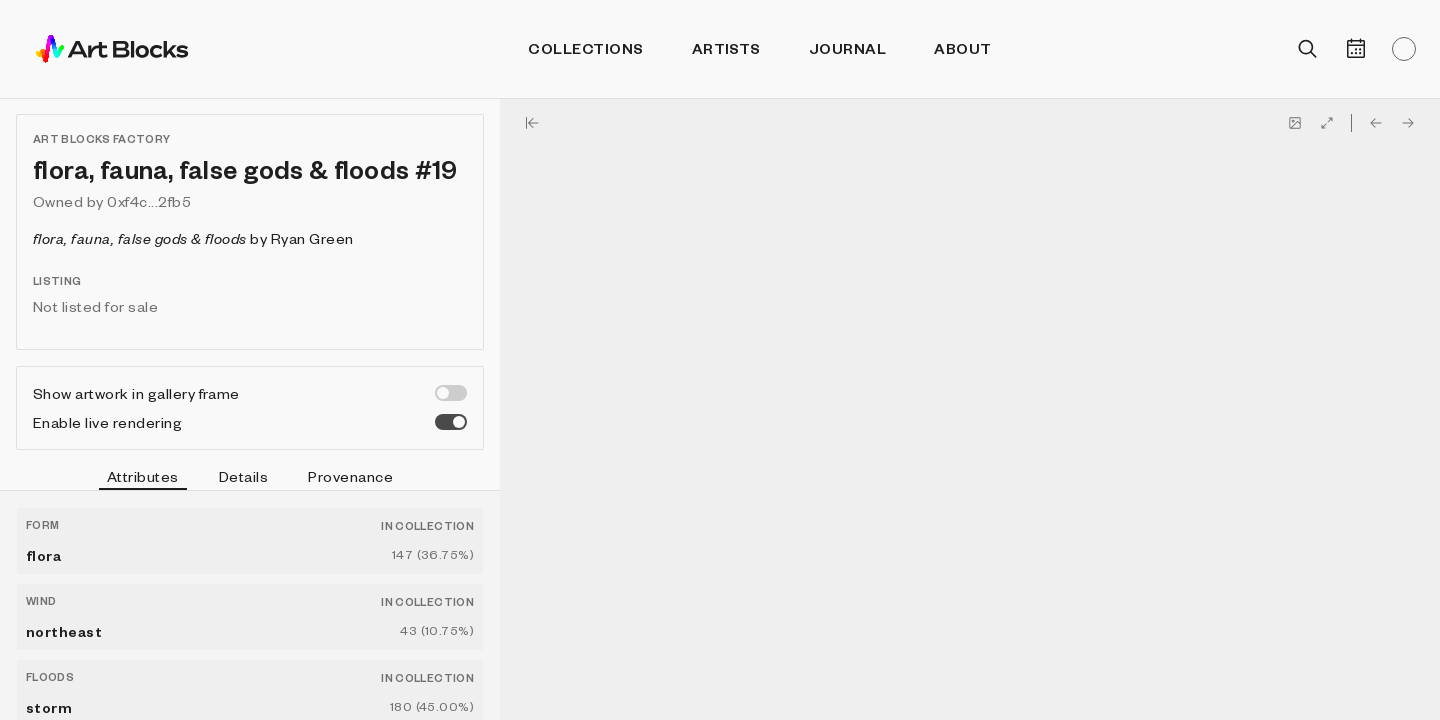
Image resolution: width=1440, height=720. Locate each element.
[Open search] (1308, 49)
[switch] (451, 393)
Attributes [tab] (143, 479)
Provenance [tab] (350, 476)
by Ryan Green (193, 238)
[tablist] (250, 479)
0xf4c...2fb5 (149, 201)
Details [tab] (243, 476)
